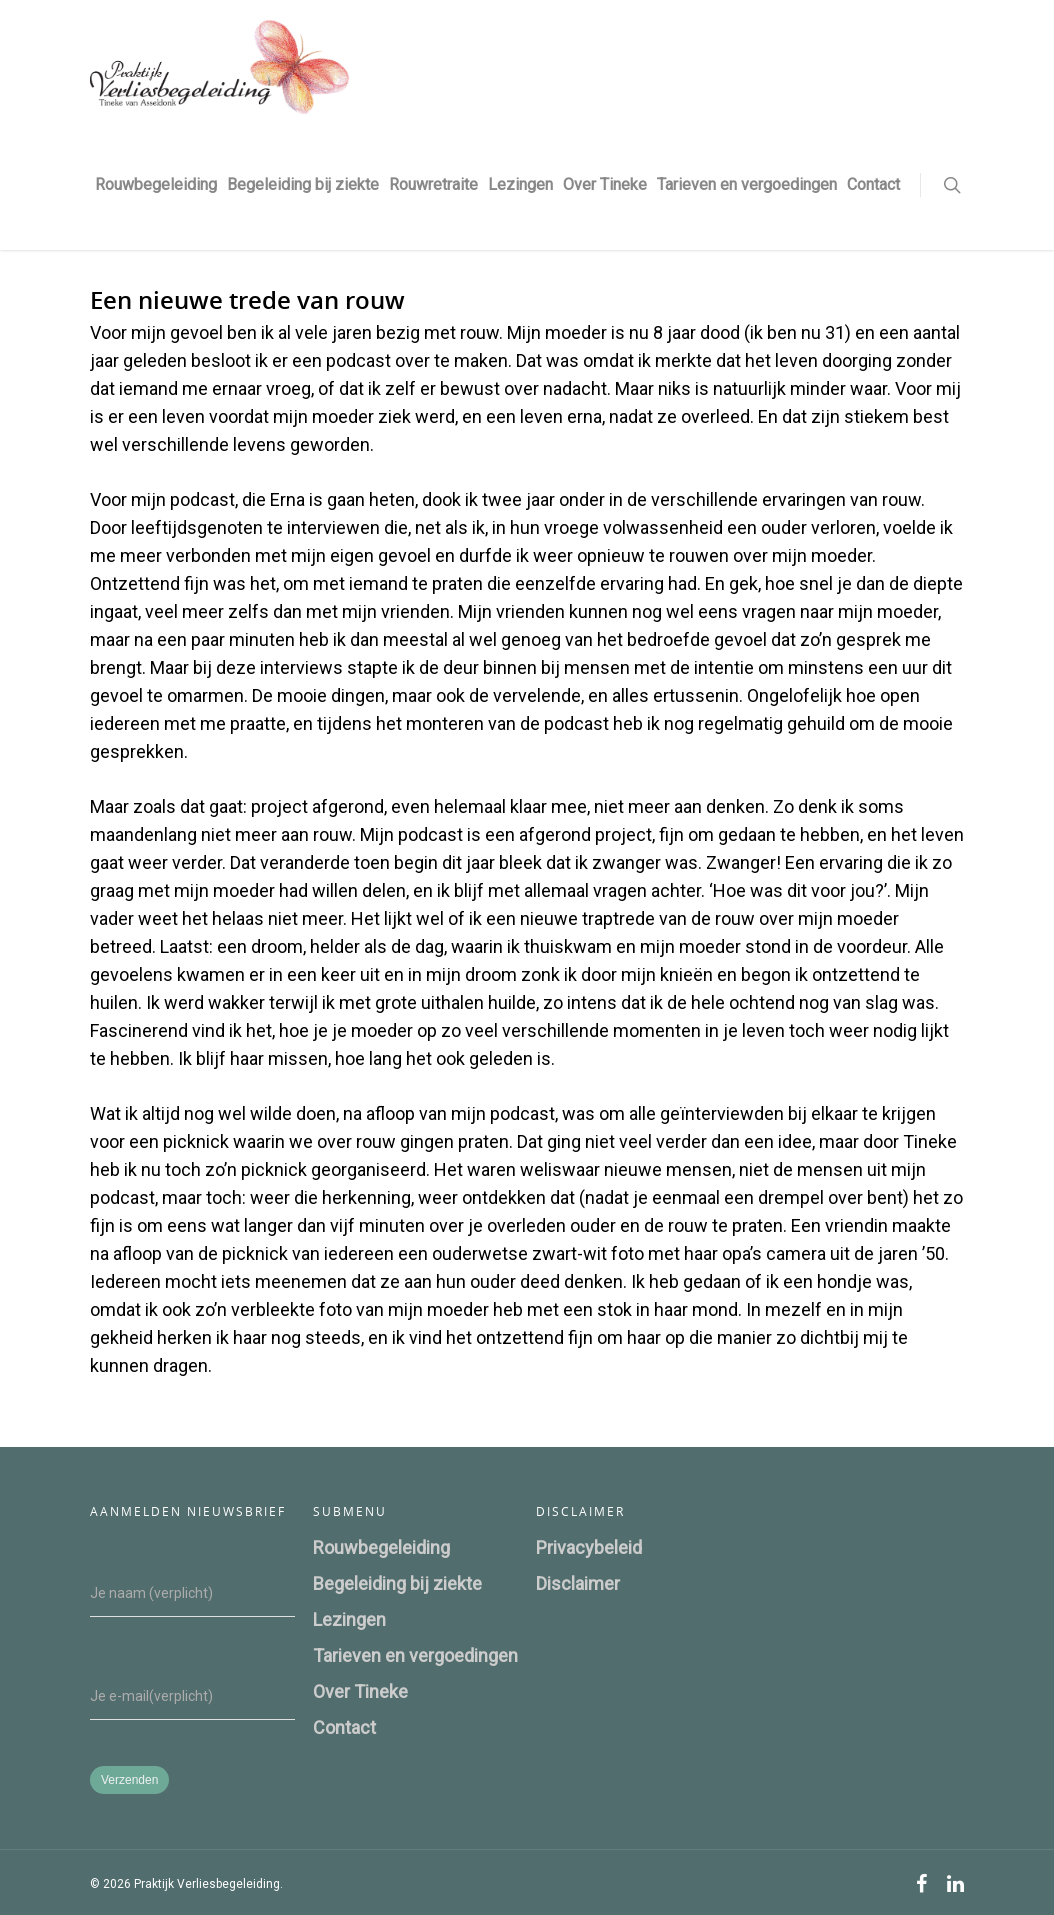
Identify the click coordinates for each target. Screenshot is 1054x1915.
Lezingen (520, 184)
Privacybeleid (589, 1547)
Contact (873, 184)
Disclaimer (578, 1583)
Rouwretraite (433, 184)
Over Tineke (605, 184)
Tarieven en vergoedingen (747, 184)
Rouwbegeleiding (156, 184)
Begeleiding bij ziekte (303, 184)
